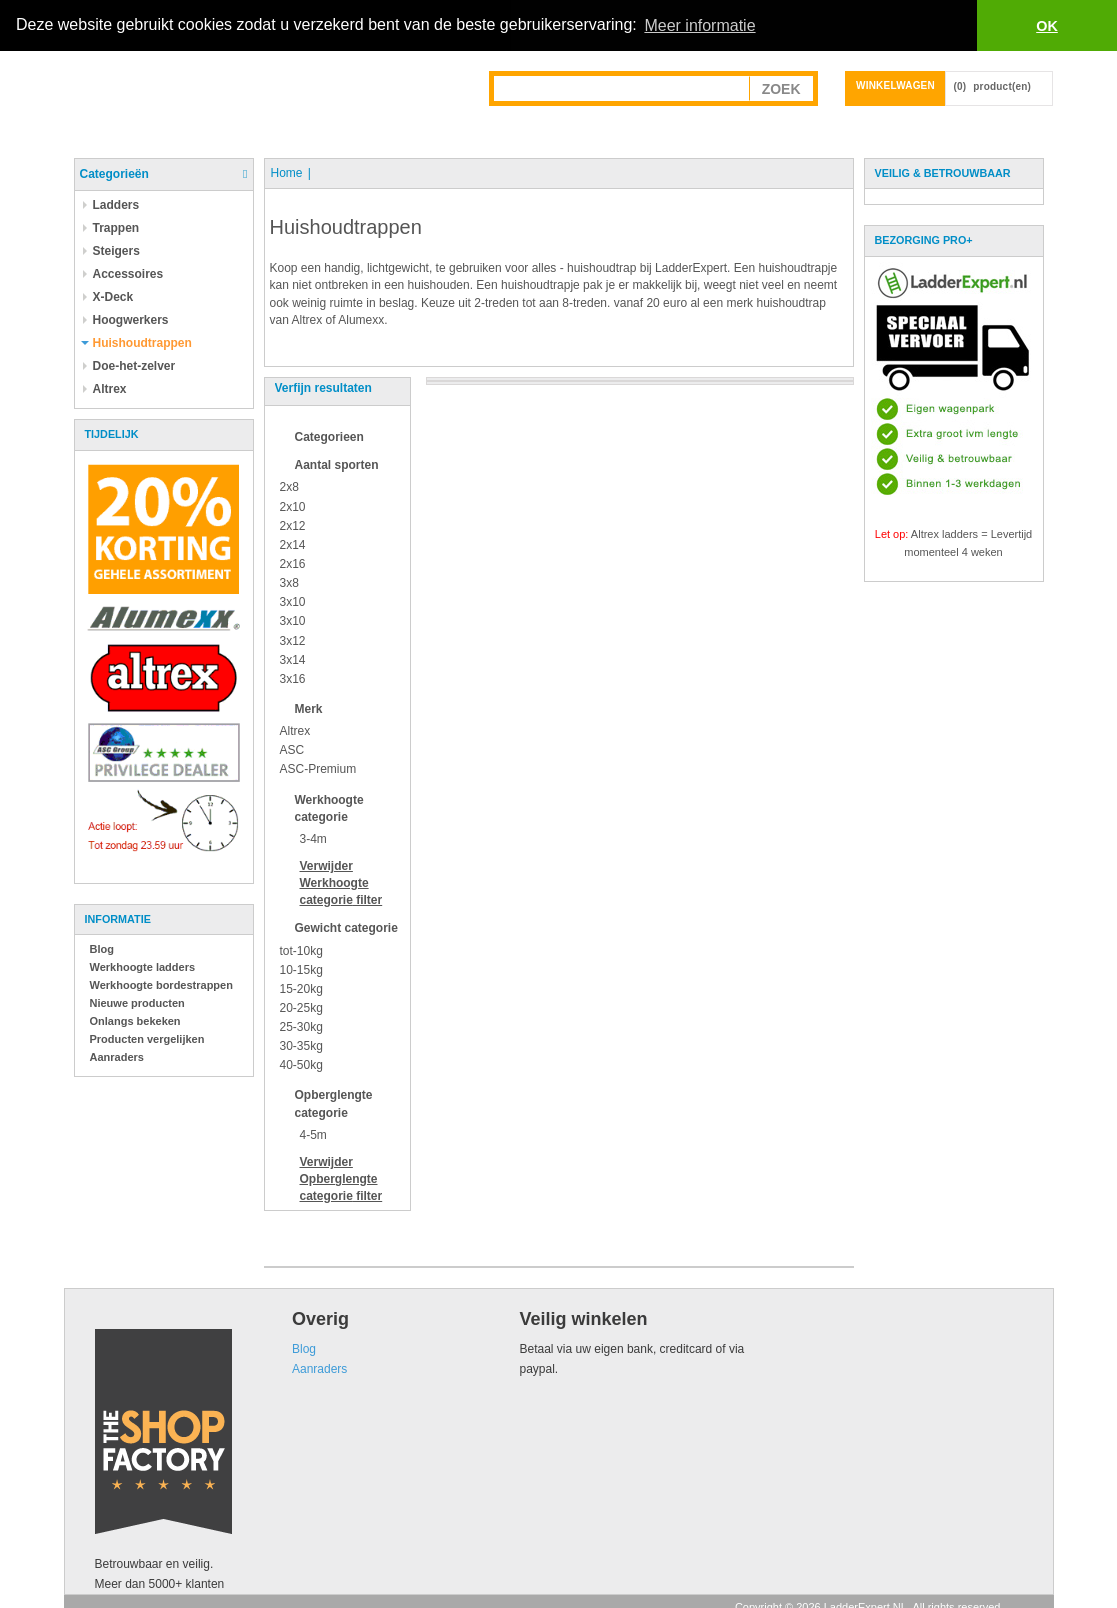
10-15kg (301, 969)
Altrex (295, 731)
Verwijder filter (341, 883)
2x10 (293, 506)
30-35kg (301, 1046)
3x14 (293, 659)
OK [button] (1047, 26)
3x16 (293, 679)
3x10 (293, 602)
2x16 (293, 564)
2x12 (293, 525)
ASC (292, 750)
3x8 (289, 583)
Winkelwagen (895, 85)
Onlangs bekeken (135, 1021)
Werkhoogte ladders (143, 967)
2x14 (293, 545)
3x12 (293, 640)
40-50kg (301, 1065)
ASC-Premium (318, 769)
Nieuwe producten (137, 1003)
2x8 (289, 487)
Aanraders (117, 1057)
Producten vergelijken (147, 1039)
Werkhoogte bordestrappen (161, 985)
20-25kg (301, 1008)
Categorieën (114, 174)
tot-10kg (301, 950)
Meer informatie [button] (699, 25)
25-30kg (301, 1027)
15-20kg (301, 988)
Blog (102, 949)
